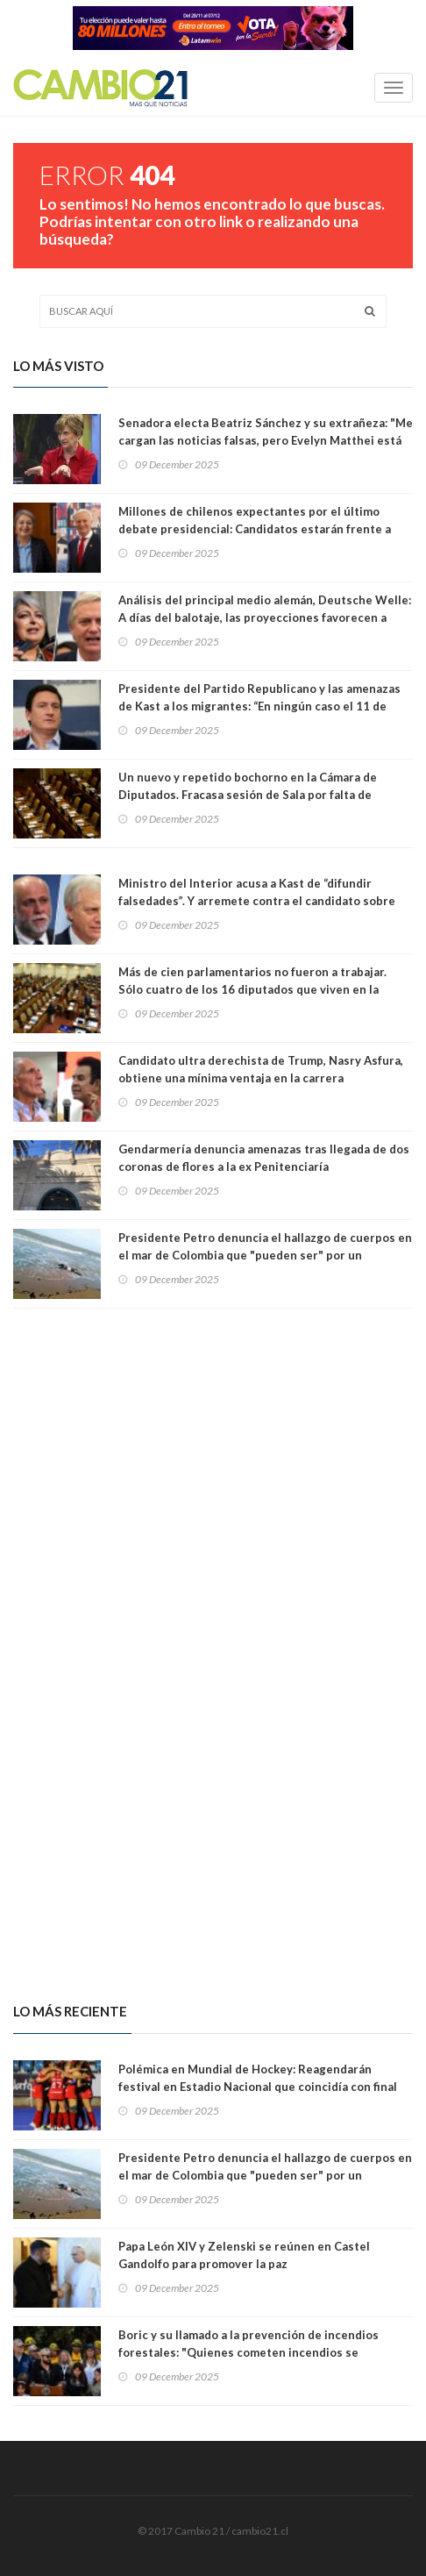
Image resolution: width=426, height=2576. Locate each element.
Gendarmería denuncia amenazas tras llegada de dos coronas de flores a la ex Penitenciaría (263, 1158)
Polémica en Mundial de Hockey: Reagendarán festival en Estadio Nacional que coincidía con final (257, 2078)
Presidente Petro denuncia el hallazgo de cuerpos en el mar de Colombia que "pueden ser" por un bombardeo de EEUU (265, 1255)
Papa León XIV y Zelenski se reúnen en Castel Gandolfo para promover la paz (244, 2255)
